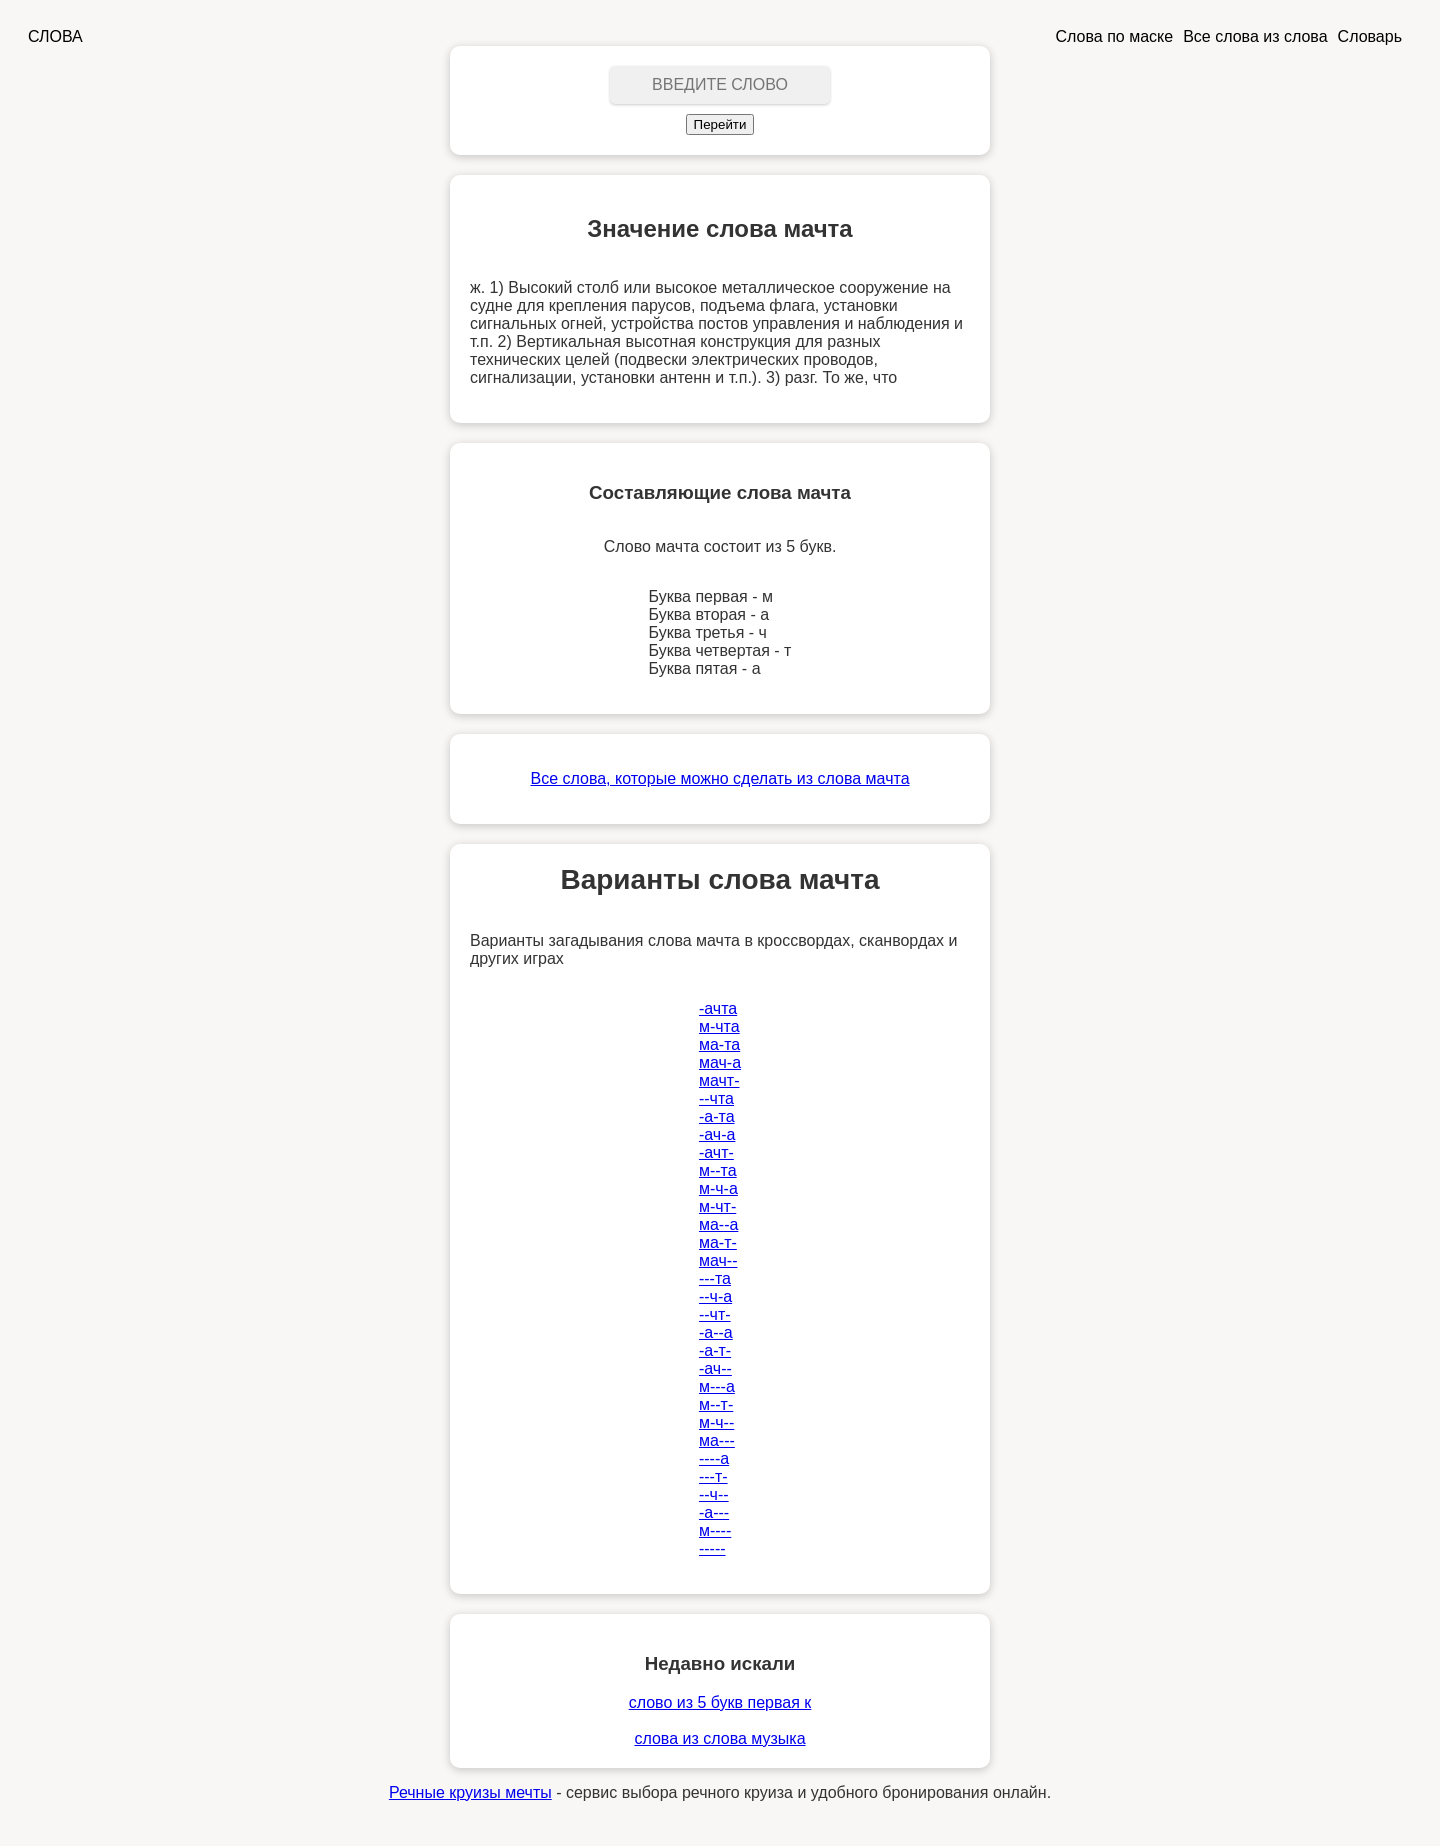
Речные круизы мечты (470, 1792)
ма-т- (718, 1242)
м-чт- (717, 1206)
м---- (715, 1530)
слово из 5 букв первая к (720, 1702)
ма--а (718, 1224)
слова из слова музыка (719, 1738)
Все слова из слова (1255, 36)
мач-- (718, 1260)
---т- (713, 1476)
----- (712, 1548)
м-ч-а (718, 1188)
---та (715, 1278)
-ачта (718, 1008)
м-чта (719, 1026)
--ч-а (715, 1296)
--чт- (715, 1314)
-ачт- (716, 1152)
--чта (716, 1098)
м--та (718, 1170)
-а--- (714, 1512)
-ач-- (715, 1368)
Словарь (1370, 36)
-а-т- (715, 1350)
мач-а (720, 1062)
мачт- (719, 1080)
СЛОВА (55, 36)
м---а (717, 1386)
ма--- (717, 1440)
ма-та (719, 1044)
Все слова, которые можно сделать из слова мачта (719, 778)
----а (714, 1458)
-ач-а (717, 1134)
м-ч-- (716, 1422)
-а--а (716, 1332)
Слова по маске (1115, 36)
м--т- (716, 1404)
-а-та (717, 1116)
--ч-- (714, 1494)
